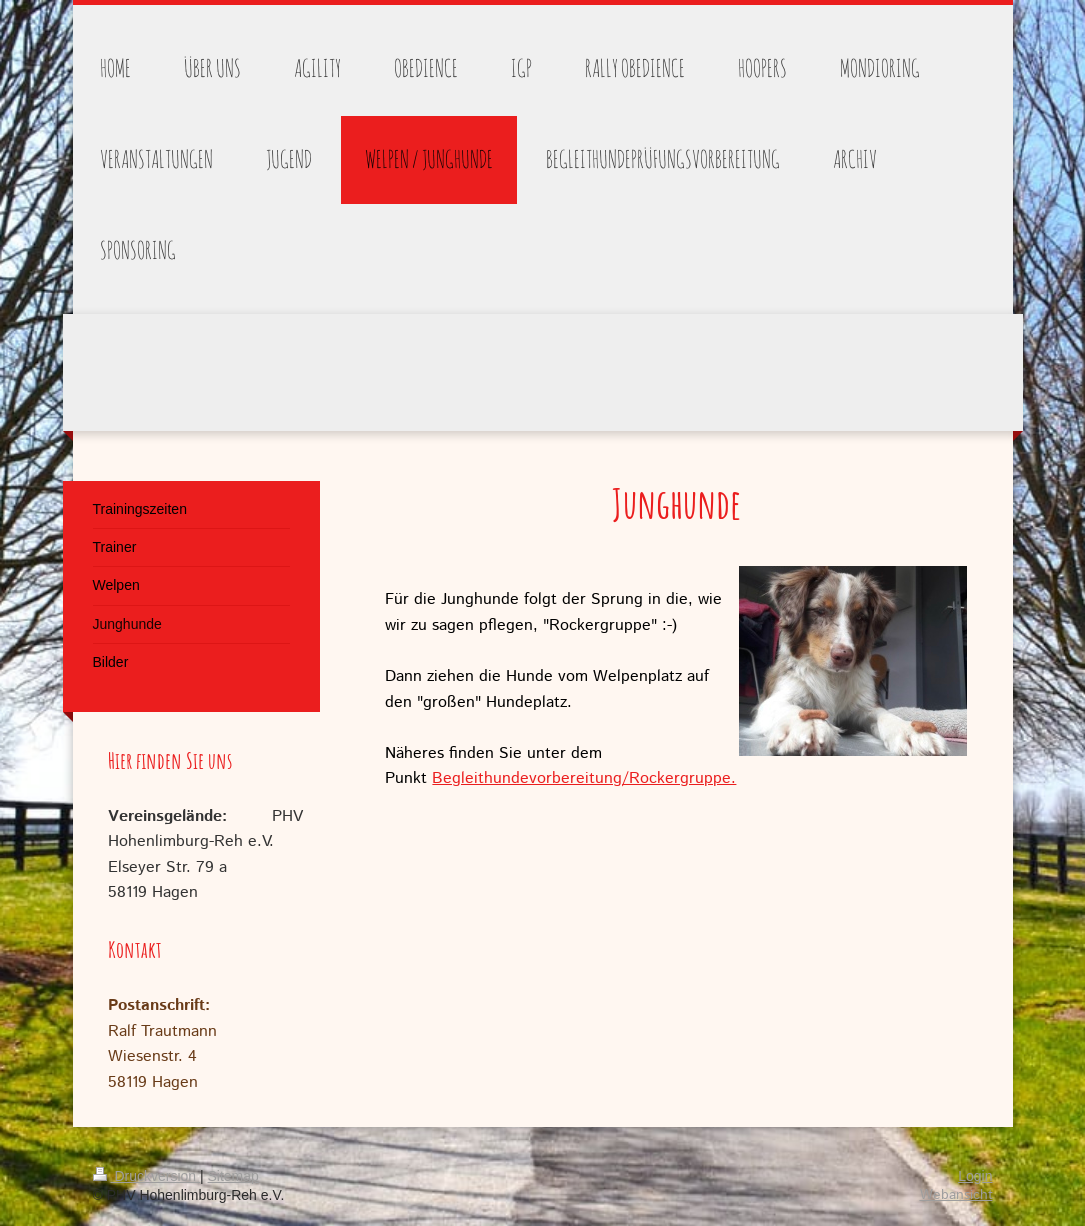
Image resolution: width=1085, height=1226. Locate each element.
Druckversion (146, 1176)
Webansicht (956, 1195)
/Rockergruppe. (679, 778)
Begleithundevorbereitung (527, 778)
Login (975, 1176)
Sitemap (233, 1176)
